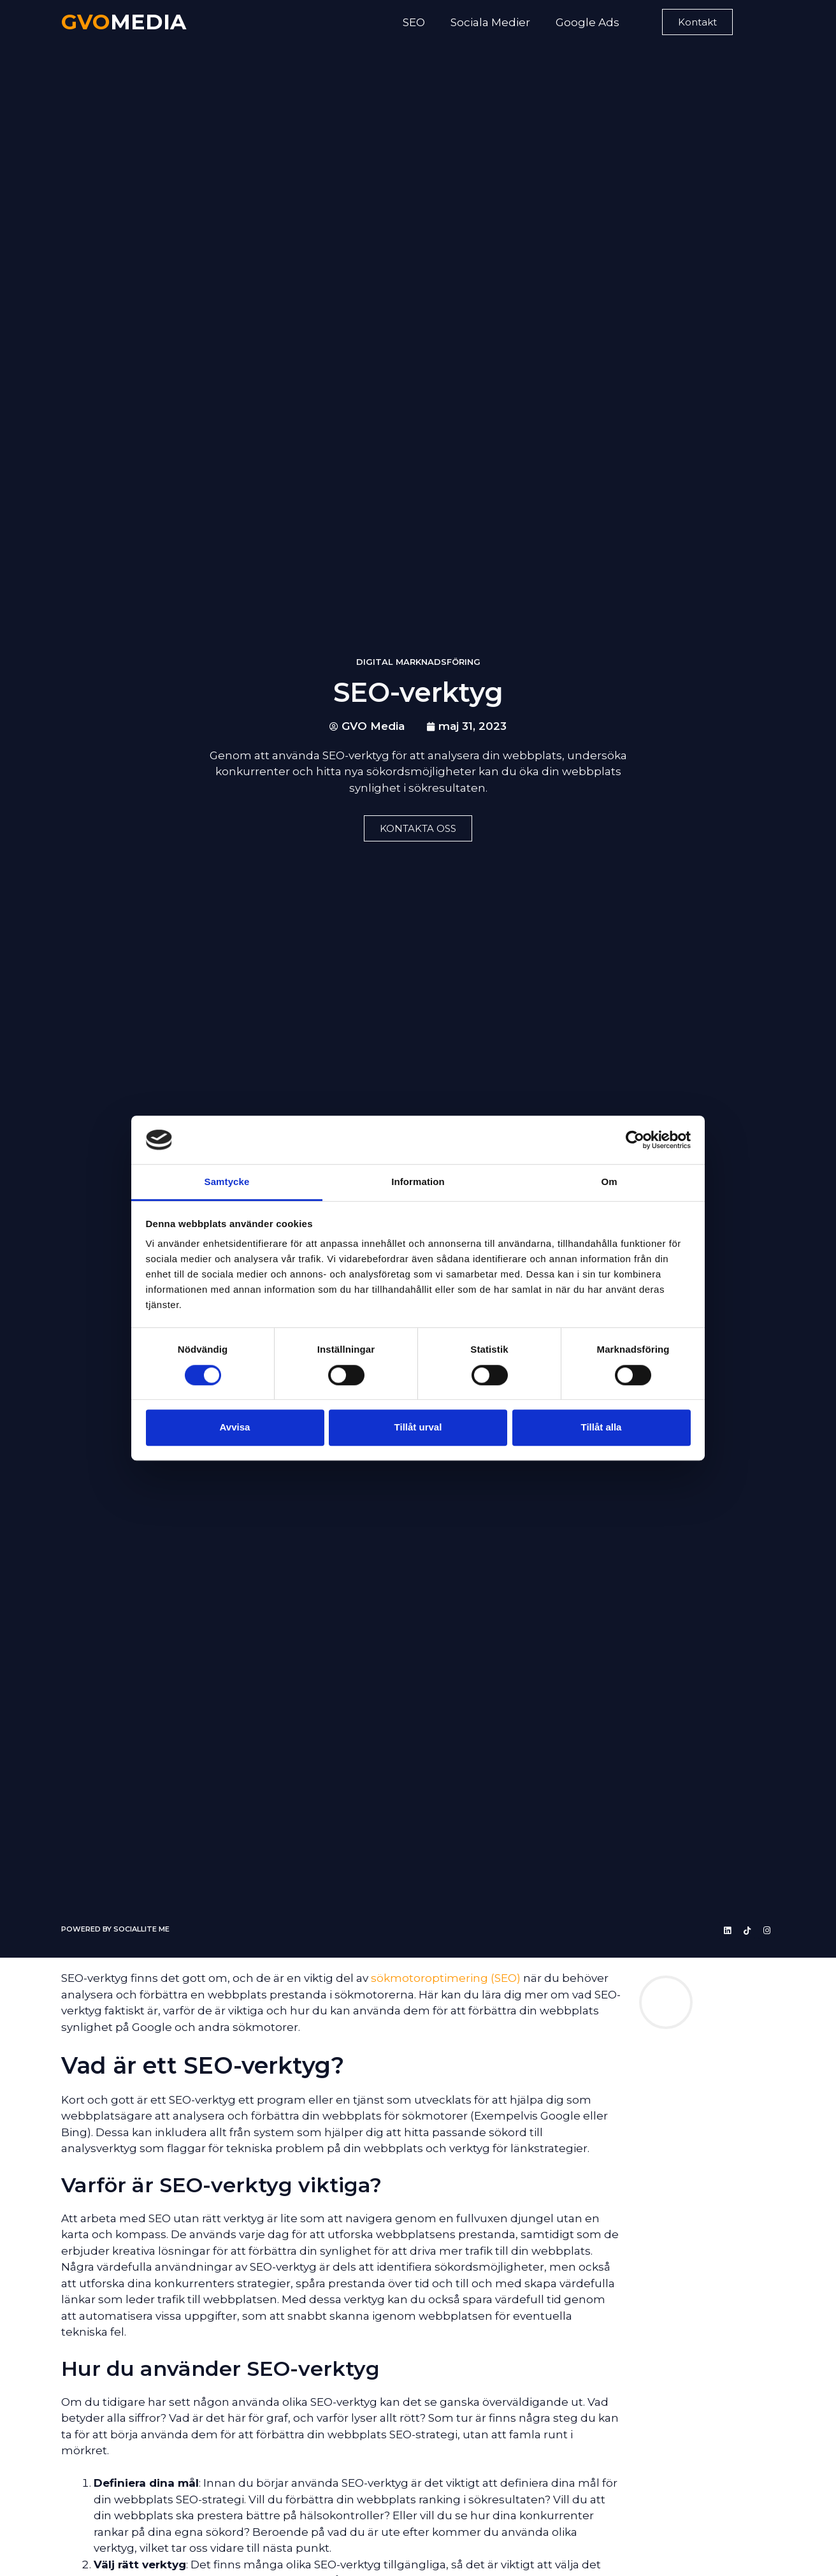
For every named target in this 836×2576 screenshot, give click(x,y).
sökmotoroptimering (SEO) (446, 1978)
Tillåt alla (601, 1427)
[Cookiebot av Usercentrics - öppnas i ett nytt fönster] (635, 1139)
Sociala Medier (490, 22)
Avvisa (235, 1427)
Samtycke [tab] (227, 1182)
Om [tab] (609, 1182)
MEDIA (123, 21)
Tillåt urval (418, 1427)
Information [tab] (418, 1182)
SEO (414, 22)
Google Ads (587, 22)
